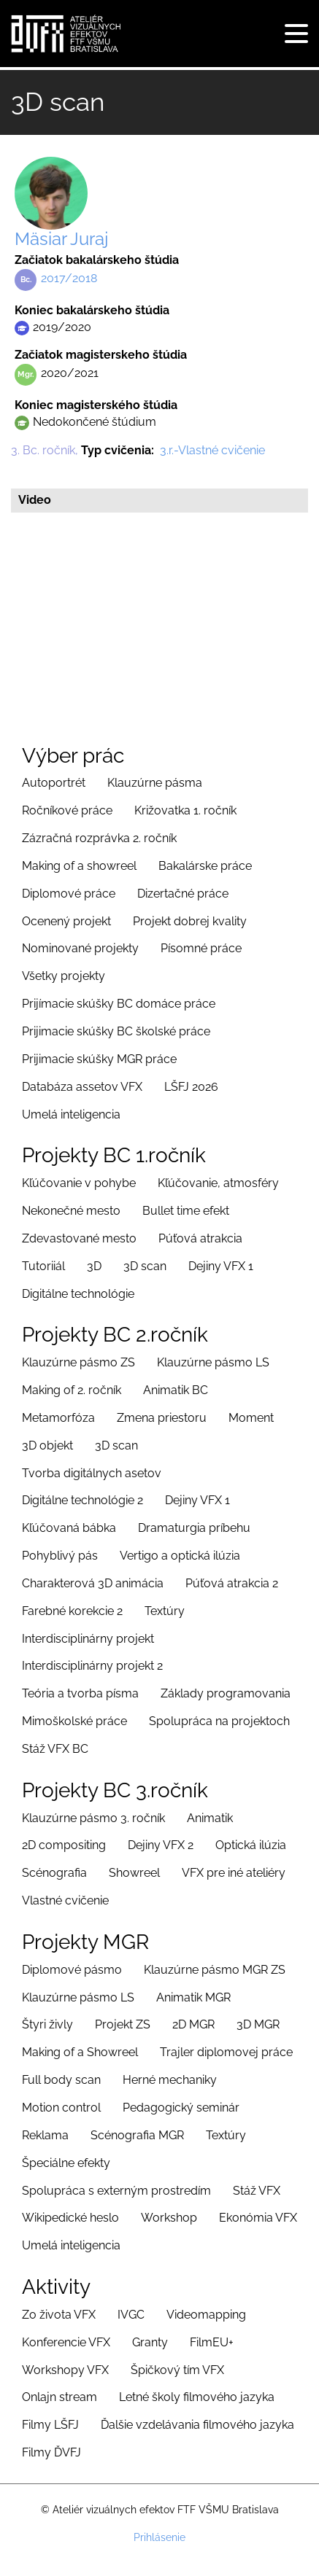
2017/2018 (69, 278)
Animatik (210, 1818)
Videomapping (206, 2315)
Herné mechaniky (170, 2080)
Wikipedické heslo (70, 2218)
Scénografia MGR (137, 2135)
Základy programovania (226, 1693)
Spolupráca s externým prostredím (116, 2191)
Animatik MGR (193, 1997)
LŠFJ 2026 (191, 1087)
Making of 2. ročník (71, 1390)
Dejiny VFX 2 (160, 1845)
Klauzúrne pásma (154, 783)
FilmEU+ (212, 2342)
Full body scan (61, 2080)
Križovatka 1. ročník (185, 810)
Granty (150, 2342)
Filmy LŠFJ (50, 2425)
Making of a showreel (79, 866)
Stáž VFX (256, 2191)
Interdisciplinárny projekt (88, 1639)
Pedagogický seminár (181, 2107)
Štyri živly (47, 2024)
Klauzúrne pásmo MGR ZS (214, 1970)
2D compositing (64, 1845)
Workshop (169, 2218)
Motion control (61, 2107)
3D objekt (47, 1445)
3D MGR (258, 2024)
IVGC (131, 2315)
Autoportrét (53, 783)
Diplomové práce (68, 893)
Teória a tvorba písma (80, 1693)
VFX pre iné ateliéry (233, 1873)
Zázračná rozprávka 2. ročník (99, 838)
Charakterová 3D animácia (93, 1583)
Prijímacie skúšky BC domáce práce (118, 1004)
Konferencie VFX (66, 2342)
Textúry (165, 1611)
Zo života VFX (59, 2315)
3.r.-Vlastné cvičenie (212, 450)
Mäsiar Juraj (61, 238)
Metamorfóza (58, 1418)
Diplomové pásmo (72, 1970)
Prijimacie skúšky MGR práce (99, 1059)
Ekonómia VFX (258, 2218)
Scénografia (54, 1873)
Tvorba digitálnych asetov (91, 1473)
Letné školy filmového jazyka (196, 2397)
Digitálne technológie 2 (82, 1500)
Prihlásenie (159, 2537)
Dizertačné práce (182, 893)
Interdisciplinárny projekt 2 (92, 1666)
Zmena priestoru (162, 1418)
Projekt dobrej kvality (190, 921)
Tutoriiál (43, 1266)
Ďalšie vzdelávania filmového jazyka (197, 2425)
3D (94, 1266)
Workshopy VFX (65, 2370)
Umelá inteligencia (71, 1114)
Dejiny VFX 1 (220, 1266)
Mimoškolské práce (74, 1721)
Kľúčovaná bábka (69, 1528)
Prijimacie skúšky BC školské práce (116, 1031)
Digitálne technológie (78, 1294)
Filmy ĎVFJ (51, 2452)
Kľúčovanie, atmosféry (218, 1183)
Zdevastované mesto (79, 1238)
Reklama (45, 2135)
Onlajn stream (59, 2397)
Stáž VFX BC (55, 1749)
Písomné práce (201, 948)
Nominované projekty (80, 948)
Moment (251, 1418)
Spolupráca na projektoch (219, 1721)
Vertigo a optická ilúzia (180, 1556)
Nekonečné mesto (71, 1211)
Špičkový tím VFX (177, 2370)
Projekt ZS (122, 2024)
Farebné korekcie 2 (72, 1611)
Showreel (134, 1873)
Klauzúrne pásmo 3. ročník (93, 1818)
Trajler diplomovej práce (226, 2052)
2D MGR (193, 2024)
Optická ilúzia (250, 1845)
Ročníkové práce (67, 810)
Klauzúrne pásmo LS (213, 1362)
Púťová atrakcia (200, 1238)
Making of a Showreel (80, 2052)
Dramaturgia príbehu (194, 1528)
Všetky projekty (63, 976)
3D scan (144, 1266)
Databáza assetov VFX (82, 1087)
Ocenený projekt (66, 921)
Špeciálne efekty (66, 2163)
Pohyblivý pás (60, 1556)
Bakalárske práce (205, 866)
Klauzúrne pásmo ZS (78, 1362)
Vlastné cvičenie (65, 1900)
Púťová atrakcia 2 (231, 1583)
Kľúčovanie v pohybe (79, 1183)
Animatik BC (175, 1390)
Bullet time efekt (185, 1211)
